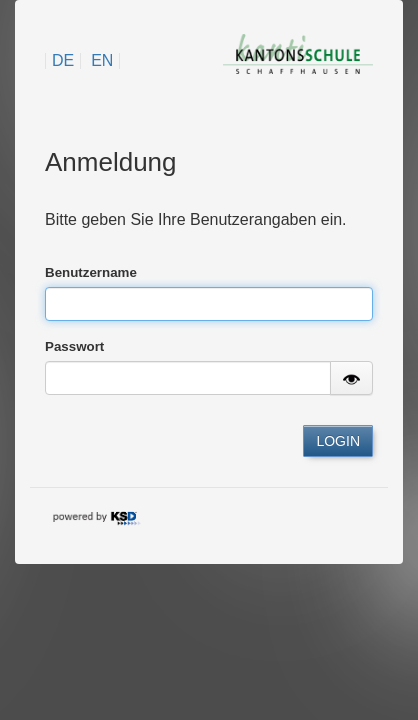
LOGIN (338, 441)
